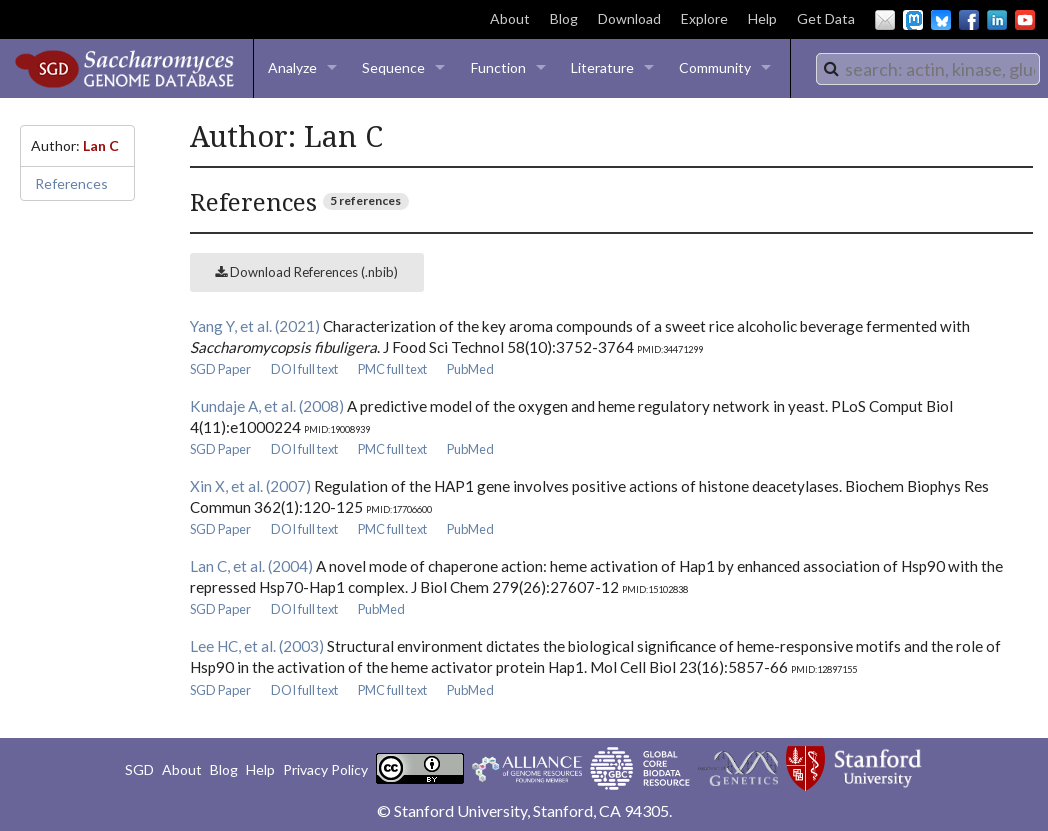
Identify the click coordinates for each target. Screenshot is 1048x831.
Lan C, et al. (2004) (251, 566)
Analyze (292, 67)
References (71, 183)
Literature (602, 67)
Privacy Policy (325, 769)
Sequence (393, 67)
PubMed (470, 369)
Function (498, 67)
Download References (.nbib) (306, 272)
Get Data (826, 18)
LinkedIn (997, 20)
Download (629, 18)
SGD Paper (220, 369)
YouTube (1025, 20)
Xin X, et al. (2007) (250, 486)
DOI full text (304, 369)
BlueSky (941, 20)
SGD (139, 769)
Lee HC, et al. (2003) (257, 646)
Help (762, 18)
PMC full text (392, 369)
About (510, 18)
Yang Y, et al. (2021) (255, 326)
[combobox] (928, 69)
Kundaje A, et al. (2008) (267, 406)
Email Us (885, 20)
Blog (564, 18)
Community (715, 67)
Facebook (969, 20)
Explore (704, 18)
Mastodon (913, 20)
